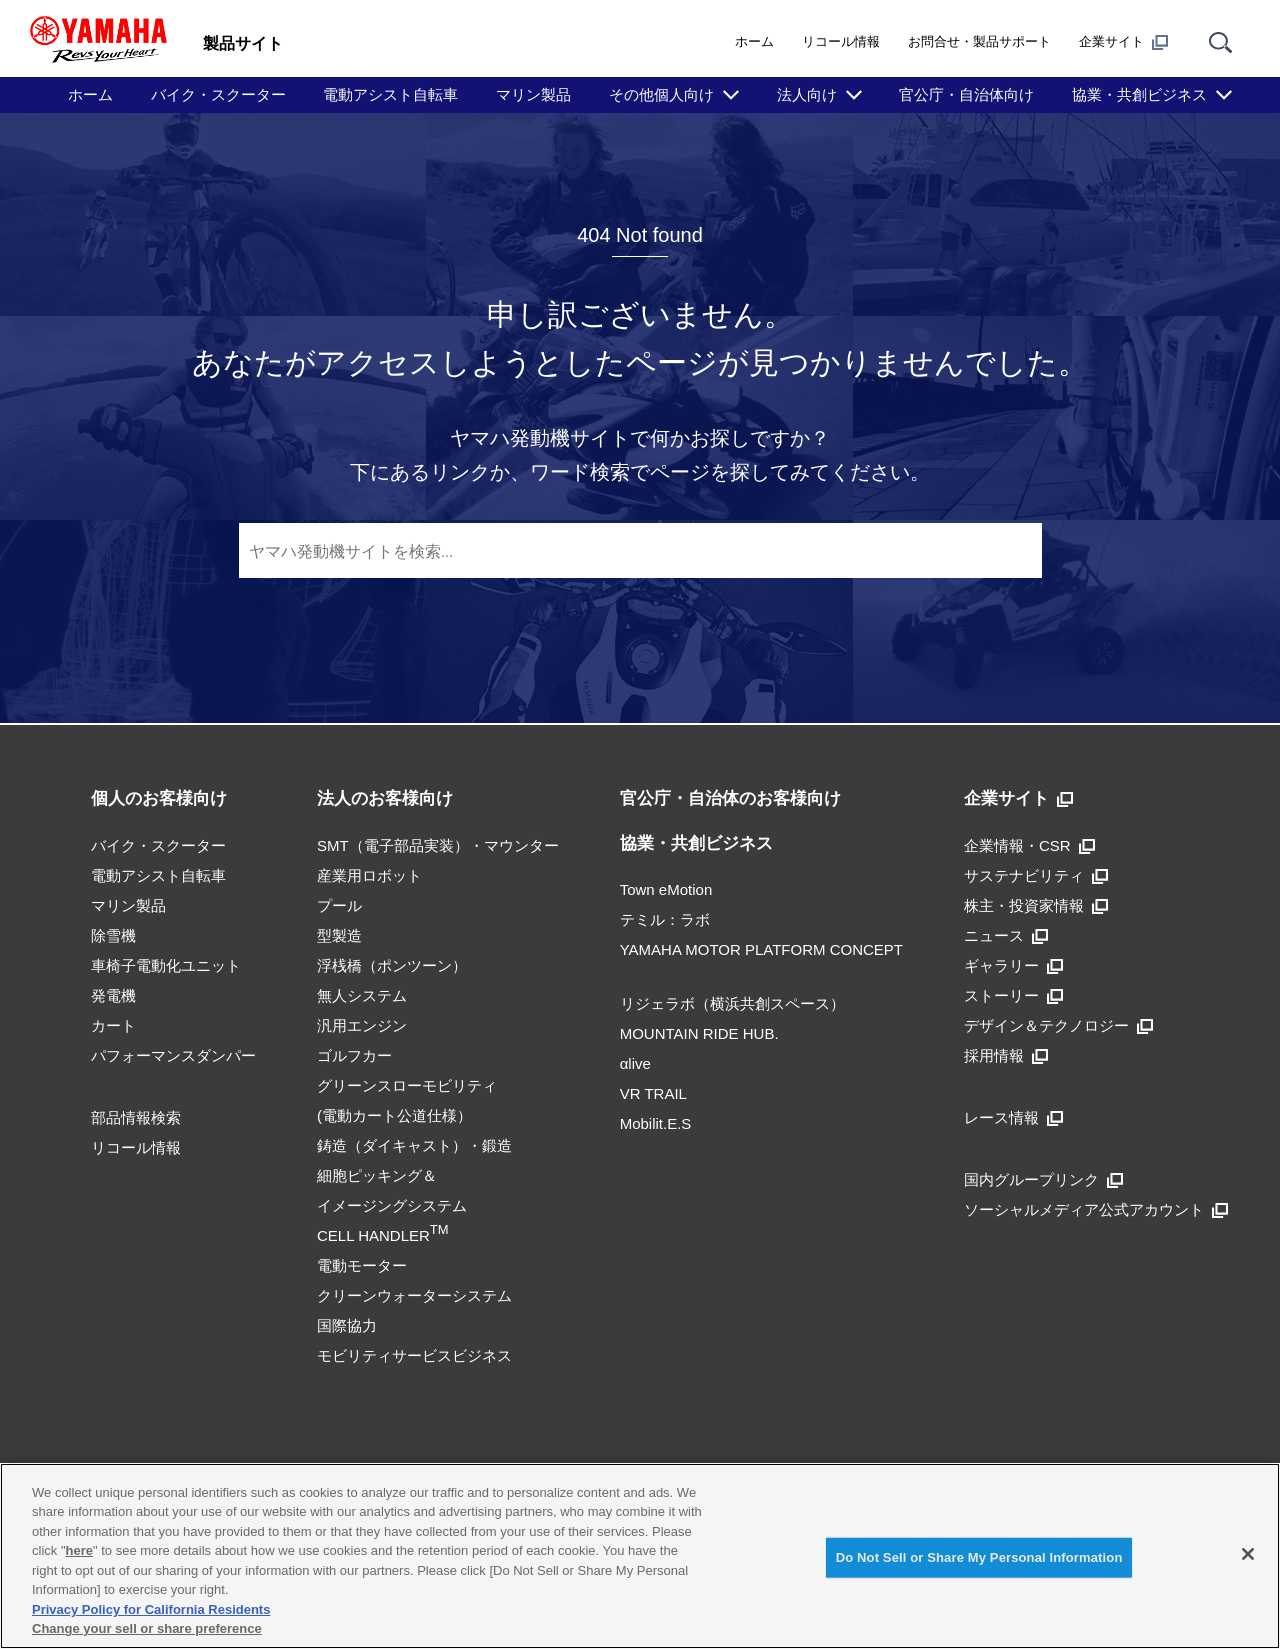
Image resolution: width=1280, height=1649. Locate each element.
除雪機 (113, 935)
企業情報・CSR (1029, 845)
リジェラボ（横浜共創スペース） (732, 1003)
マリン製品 (533, 94)
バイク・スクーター (218, 94)
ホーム (754, 41)
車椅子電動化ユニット (166, 965)
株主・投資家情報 (1036, 905)
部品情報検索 (136, 1117)
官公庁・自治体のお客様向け (730, 798)
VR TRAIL (653, 1093)
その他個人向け (661, 94)
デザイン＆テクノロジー (1058, 1025)
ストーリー (1013, 995)
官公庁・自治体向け (966, 94)
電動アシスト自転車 (390, 94)
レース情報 (1013, 1117)
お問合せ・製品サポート (979, 41)
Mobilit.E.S (656, 1123)
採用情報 (1006, 1055)
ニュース (1006, 935)
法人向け (807, 94)
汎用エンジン (362, 1025)
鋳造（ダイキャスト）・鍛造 (414, 1145)
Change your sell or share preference (147, 1628)
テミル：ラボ (665, 919)
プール (339, 905)
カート (113, 1025)
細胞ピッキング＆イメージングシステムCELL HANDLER (392, 1205)
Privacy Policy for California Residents (151, 1609)
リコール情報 (841, 41)
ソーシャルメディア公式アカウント (1096, 1209)
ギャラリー (1013, 965)
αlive (635, 1063)
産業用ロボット (369, 875)
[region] (640, 1556)
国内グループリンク (1043, 1179)
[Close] (1248, 1554)
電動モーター (362, 1265)
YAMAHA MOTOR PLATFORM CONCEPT (761, 949)
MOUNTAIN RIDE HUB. (699, 1033)
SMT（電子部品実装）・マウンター (438, 845)
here (79, 1550)
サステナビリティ (1036, 875)
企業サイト (1123, 42)
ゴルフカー (354, 1055)
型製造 (339, 935)
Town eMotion (666, 889)
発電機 (113, 995)
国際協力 (347, 1325)
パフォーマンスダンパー (173, 1055)
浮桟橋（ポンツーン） (392, 965)
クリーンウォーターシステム (414, 1295)
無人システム (362, 995)
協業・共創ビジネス (1139, 94)
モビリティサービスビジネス (414, 1355)
